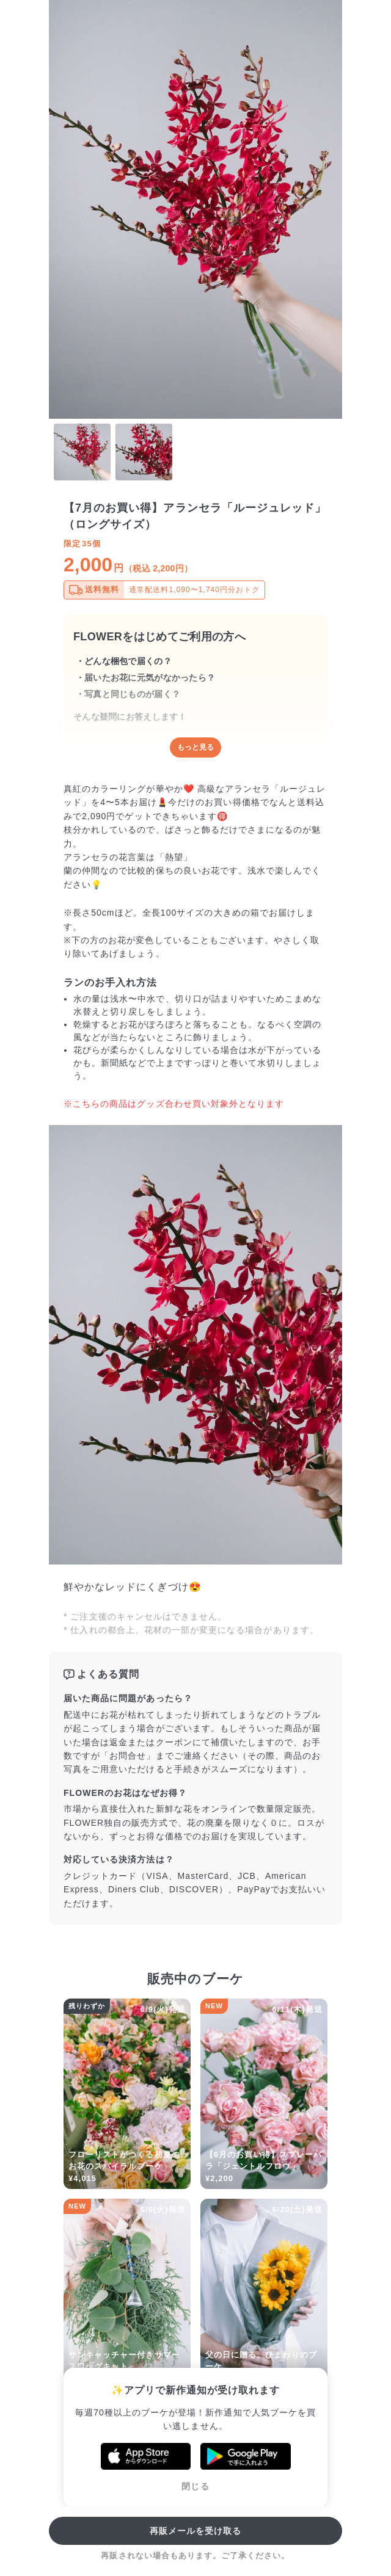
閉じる (195, 2486)
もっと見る (195, 747)
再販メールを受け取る (196, 2531)
